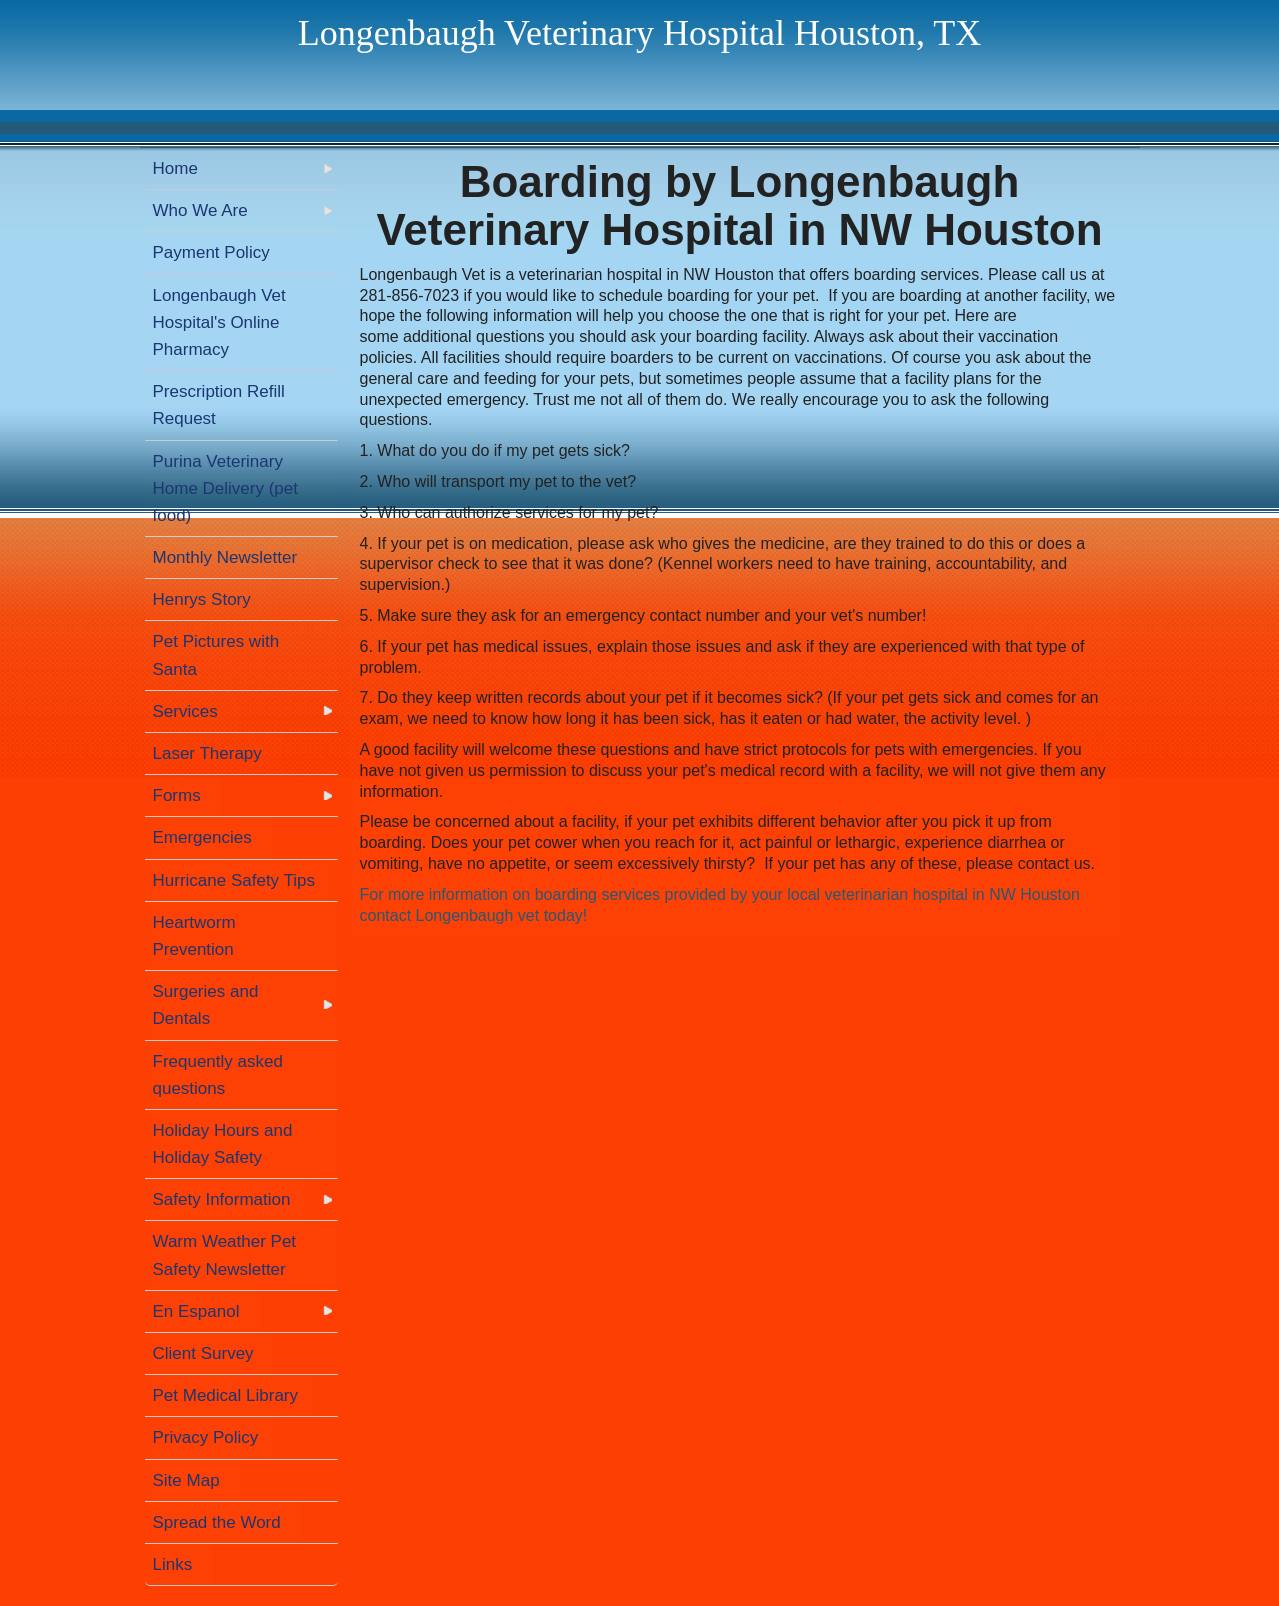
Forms (177, 795)
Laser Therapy (207, 753)
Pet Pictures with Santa (216, 655)
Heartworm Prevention (194, 936)
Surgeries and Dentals (206, 1005)
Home (175, 168)
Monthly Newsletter (225, 557)
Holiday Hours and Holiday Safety (223, 1144)
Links (173, 1564)
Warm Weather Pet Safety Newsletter (225, 1255)
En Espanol (196, 1311)
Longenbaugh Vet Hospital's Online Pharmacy (219, 322)
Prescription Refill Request (219, 405)
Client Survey (203, 1353)
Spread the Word (217, 1522)
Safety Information (222, 1199)
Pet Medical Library (226, 1395)
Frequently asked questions (218, 1075)
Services (185, 711)
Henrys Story (202, 599)
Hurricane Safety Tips (234, 880)
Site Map (186, 1480)
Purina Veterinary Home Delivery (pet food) (226, 488)
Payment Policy (211, 252)
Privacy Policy (206, 1437)
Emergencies (202, 837)
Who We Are (200, 210)
